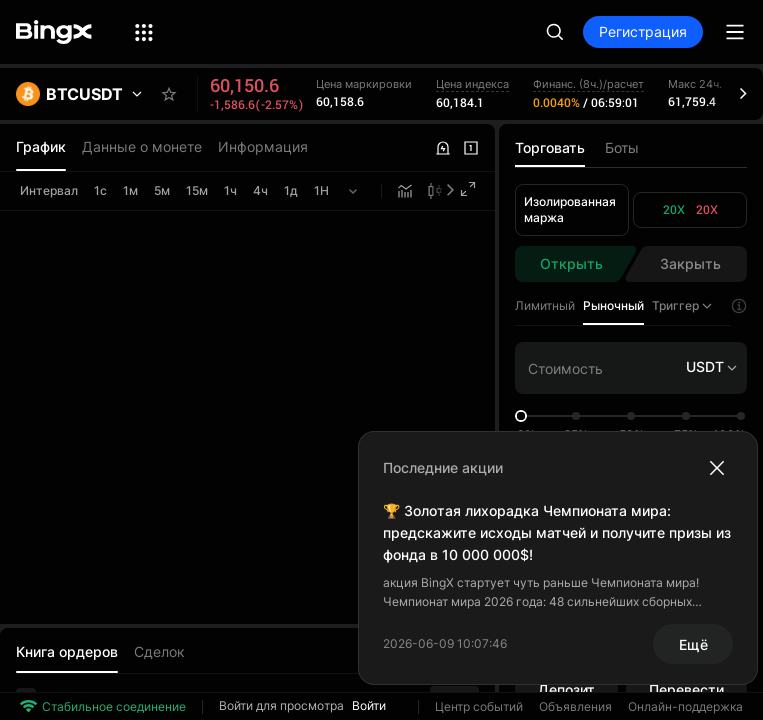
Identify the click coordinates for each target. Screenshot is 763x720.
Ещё (693, 644)
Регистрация (643, 31)
